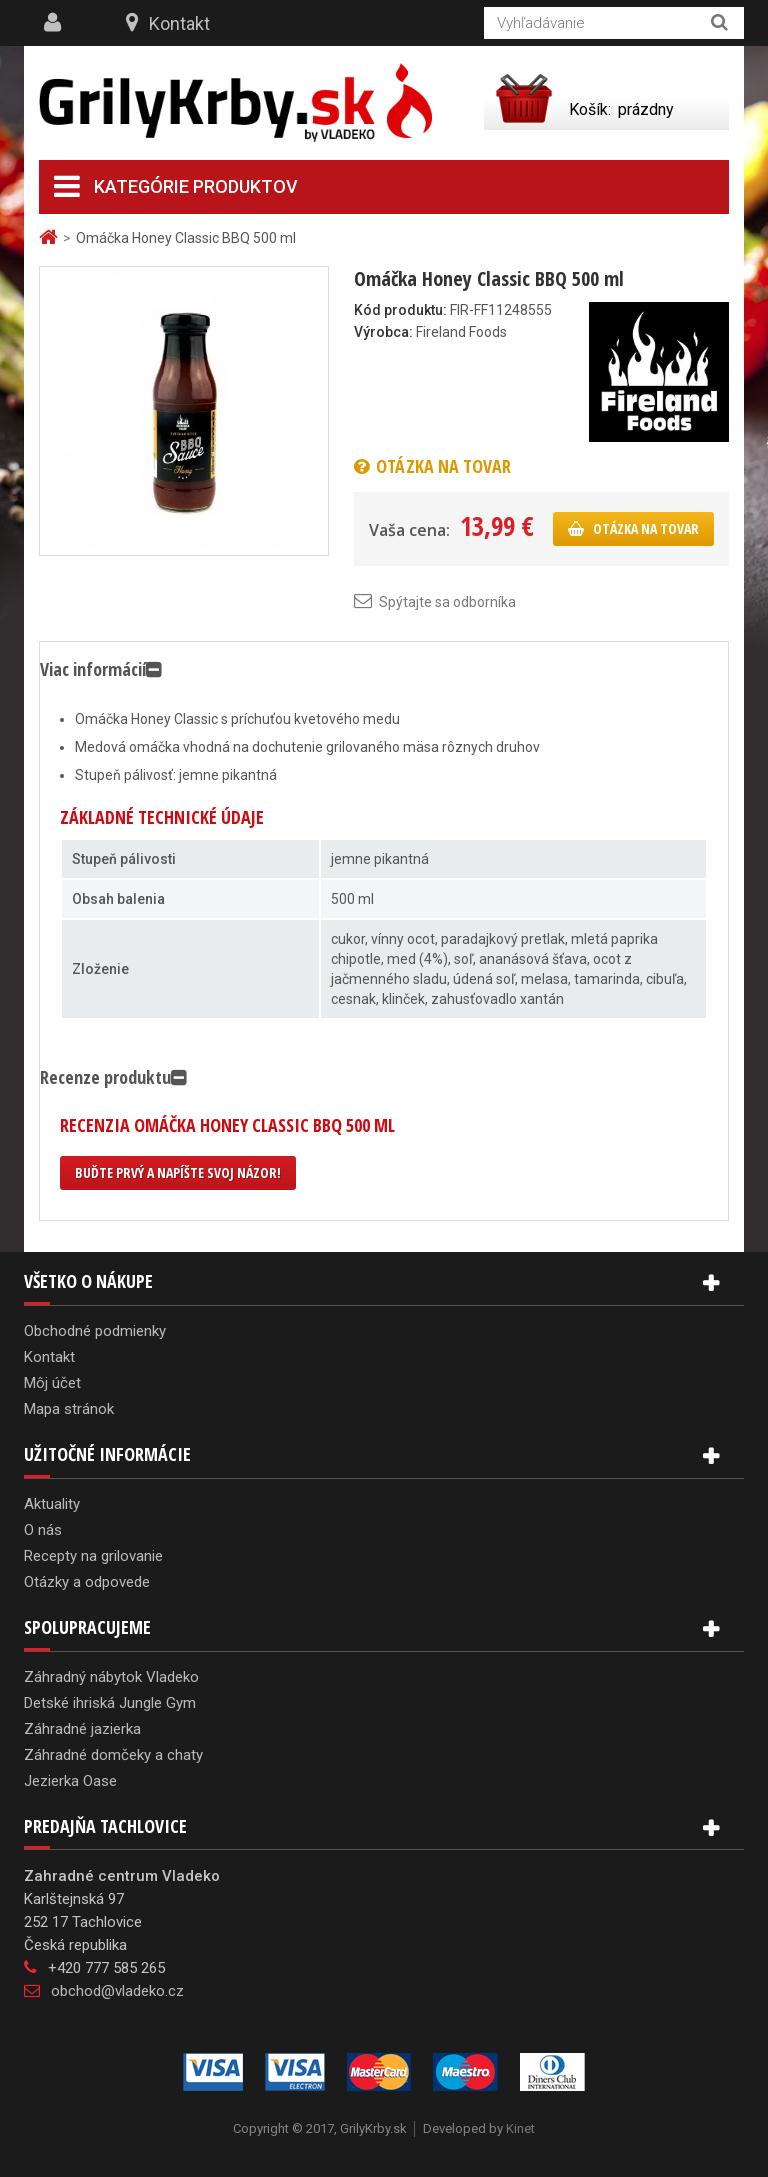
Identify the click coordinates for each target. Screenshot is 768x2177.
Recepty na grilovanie (93, 1556)
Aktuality (52, 1504)
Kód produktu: (400, 310)
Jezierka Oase (70, 1781)
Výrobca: (383, 332)
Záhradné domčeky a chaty (113, 1755)
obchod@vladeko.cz (117, 1991)
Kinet (520, 2128)
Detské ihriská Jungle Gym (110, 1703)
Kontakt (179, 23)
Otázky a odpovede (87, 1582)
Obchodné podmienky (95, 1331)
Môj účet (52, 1383)
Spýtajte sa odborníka (447, 602)
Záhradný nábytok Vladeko (111, 1677)
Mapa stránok (69, 1409)
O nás (43, 1530)
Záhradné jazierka (82, 1729)
